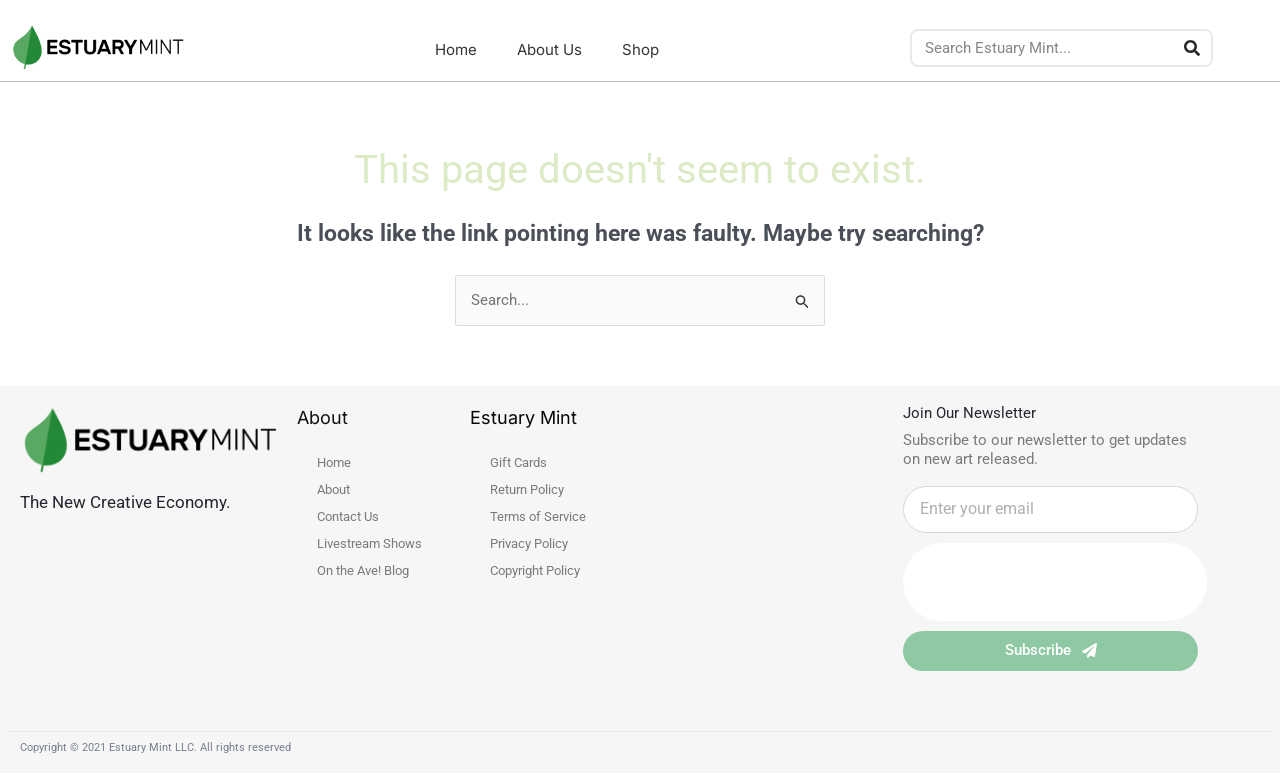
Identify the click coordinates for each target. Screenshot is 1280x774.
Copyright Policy (535, 570)
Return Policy (527, 489)
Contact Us (348, 516)
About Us (549, 49)
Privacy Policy (529, 543)
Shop (640, 49)
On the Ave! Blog (363, 570)
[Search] (1192, 48)
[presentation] (1055, 582)
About (333, 489)
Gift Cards (518, 462)
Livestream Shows (369, 543)
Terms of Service (538, 516)
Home (456, 49)
